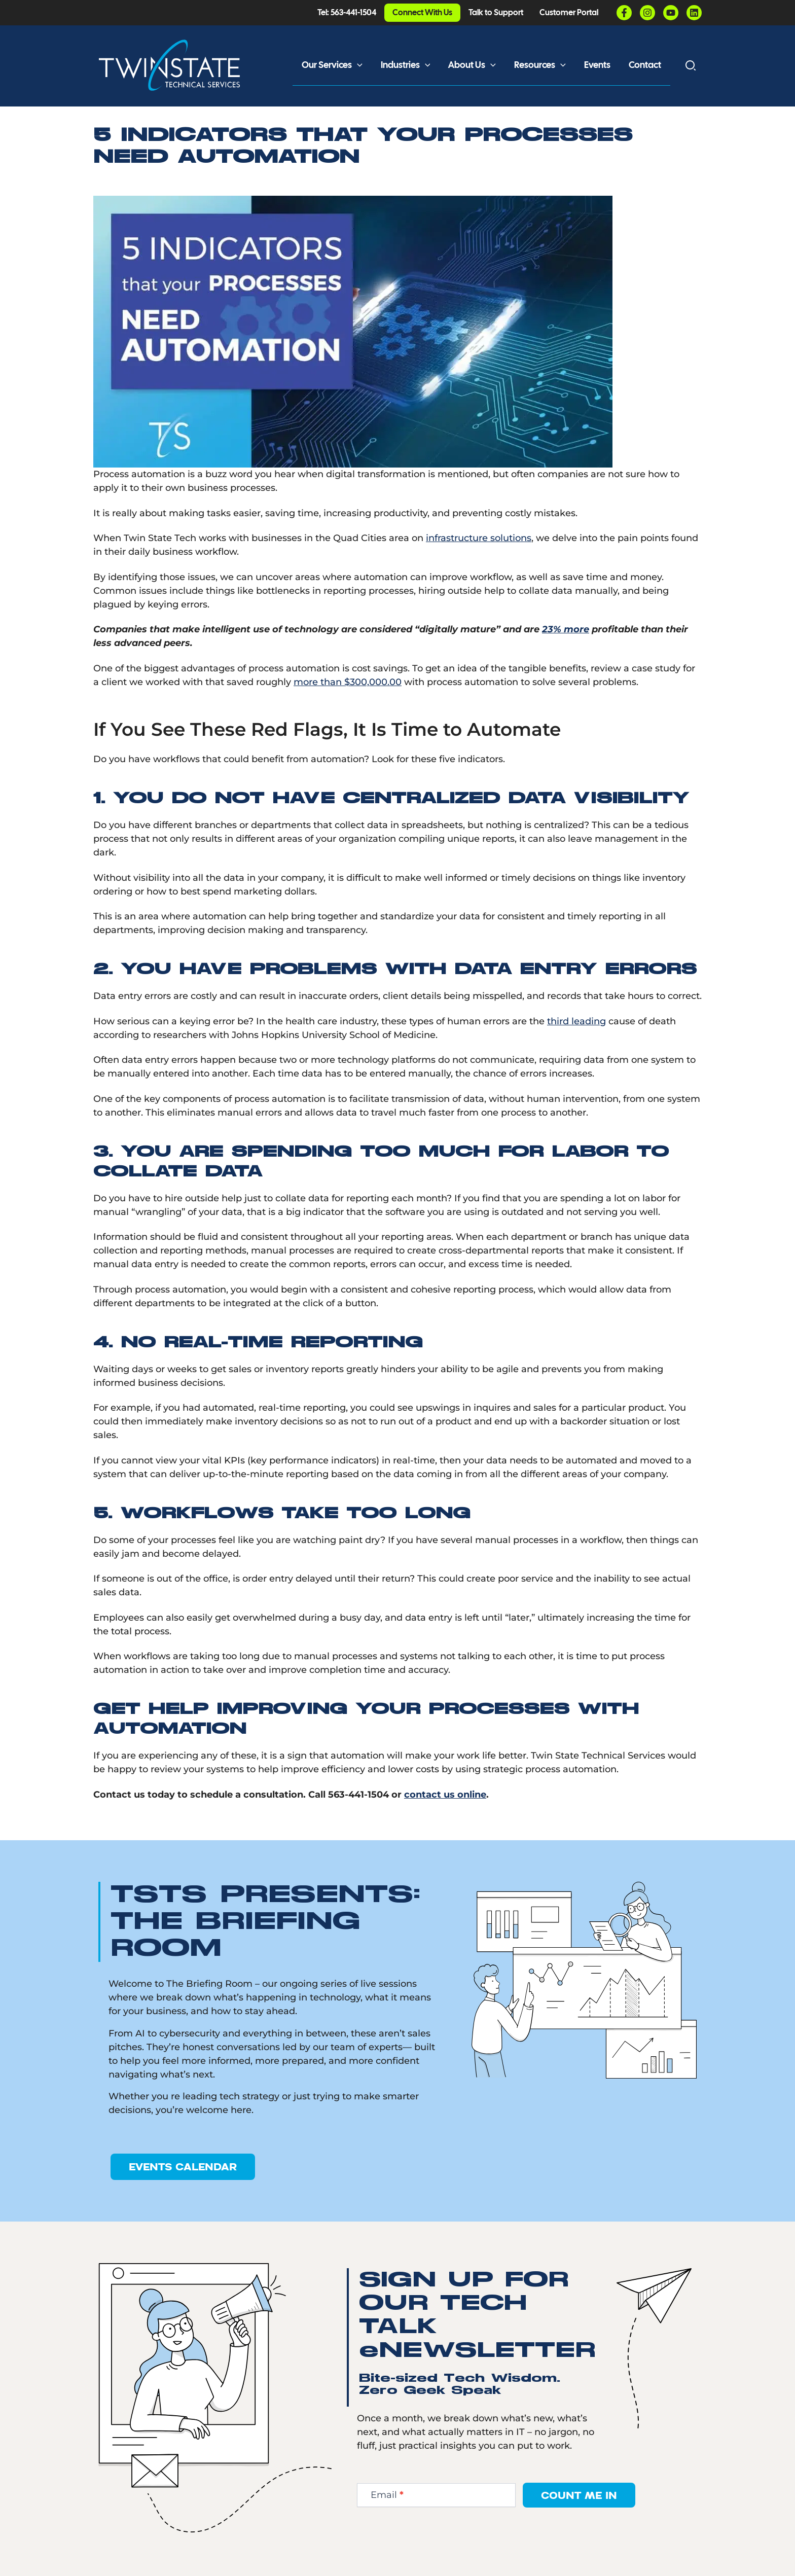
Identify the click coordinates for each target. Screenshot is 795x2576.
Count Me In (579, 2495)
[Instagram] (647, 12)
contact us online (445, 1794)
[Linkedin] (694, 12)
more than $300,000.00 (348, 682)
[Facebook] (624, 12)
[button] (357, 65)
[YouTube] (670, 12)
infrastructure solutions (478, 538)
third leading (576, 1021)
